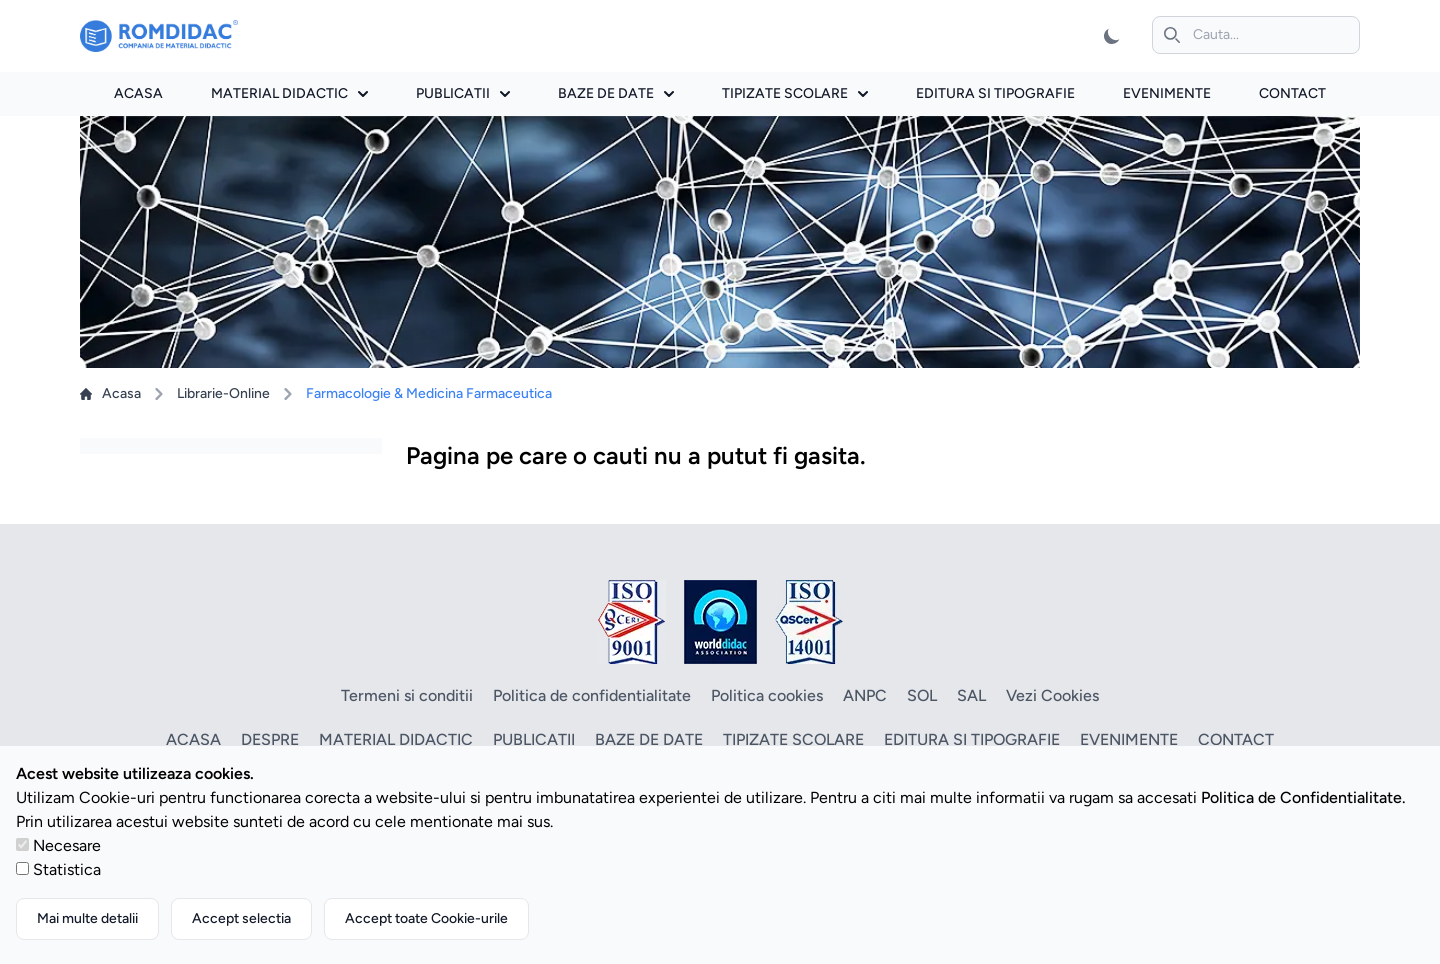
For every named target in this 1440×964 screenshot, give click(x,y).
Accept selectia (241, 918)
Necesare (67, 845)
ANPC (865, 695)
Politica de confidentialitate (592, 695)
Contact (1292, 93)
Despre (270, 739)
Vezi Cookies (1052, 695)
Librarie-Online (223, 393)
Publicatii (463, 93)
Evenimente (1167, 93)
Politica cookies (767, 695)
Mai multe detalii (87, 918)
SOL (922, 695)
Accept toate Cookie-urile (426, 918)
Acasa (138, 93)
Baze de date (616, 93)
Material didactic (289, 93)
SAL (971, 695)
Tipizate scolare (795, 93)
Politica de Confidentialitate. (1303, 797)
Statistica (67, 869)
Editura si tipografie (995, 93)
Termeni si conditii (407, 695)
